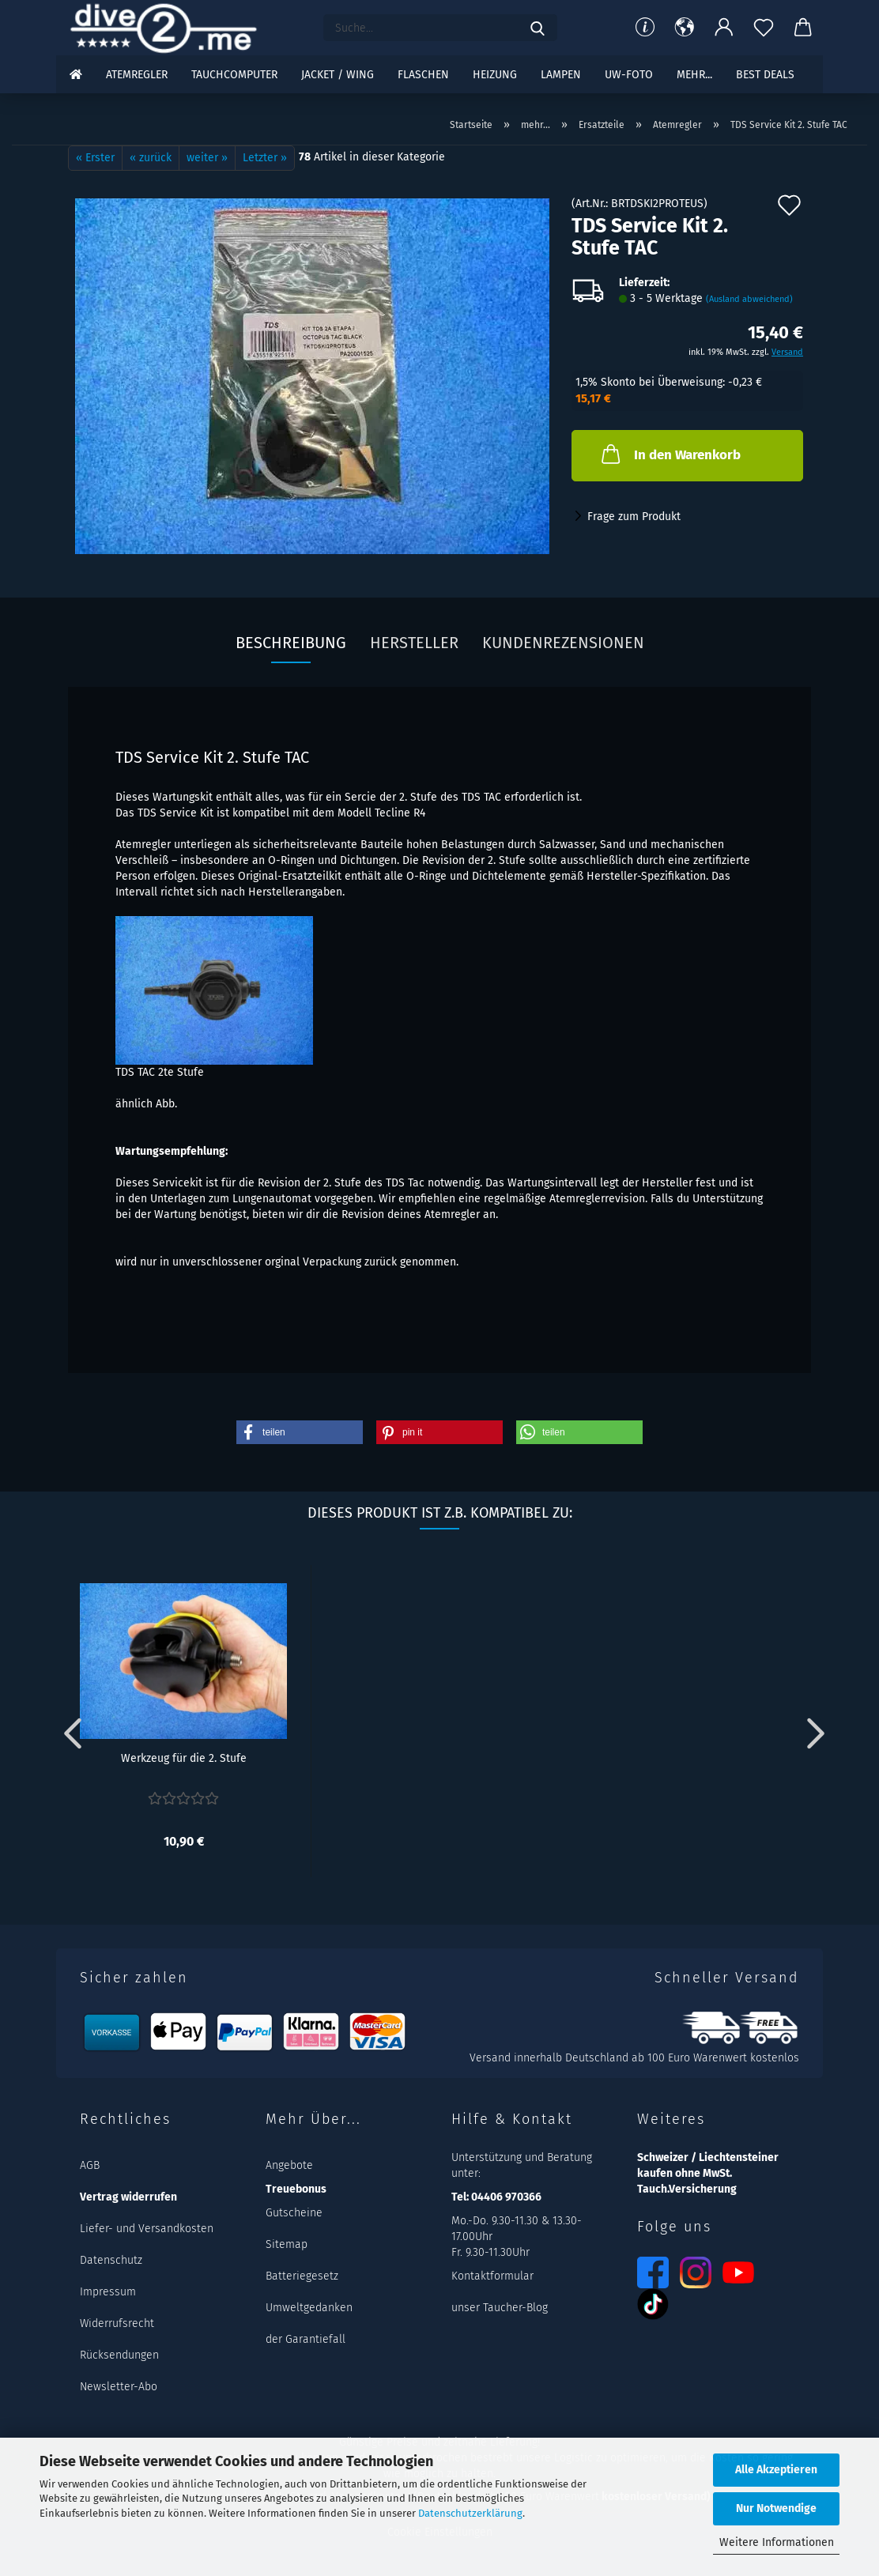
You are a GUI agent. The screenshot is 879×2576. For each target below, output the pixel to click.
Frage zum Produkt (634, 516)
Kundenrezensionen (563, 642)
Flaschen (423, 74)
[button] (684, 27)
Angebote (289, 2165)
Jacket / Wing (337, 74)
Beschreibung (291, 642)
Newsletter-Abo (118, 2386)
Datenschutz (111, 2260)
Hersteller (414, 642)
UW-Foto (629, 74)
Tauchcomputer (234, 74)
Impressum (108, 2292)
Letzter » (265, 157)
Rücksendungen (119, 2355)
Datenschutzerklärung (470, 2513)
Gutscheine (294, 2213)
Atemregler (137, 74)
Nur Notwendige (776, 2508)
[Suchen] (537, 27)
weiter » (207, 157)
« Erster (95, 157)
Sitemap (286, 2244)
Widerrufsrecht (117, 2323)
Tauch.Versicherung (687, 2189)
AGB (90, 2165)
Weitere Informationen (776, 2542)
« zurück (151, 157)
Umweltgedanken (309, 2307)
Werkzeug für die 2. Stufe (184, 1758)
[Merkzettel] (763, 27)
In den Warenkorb (669, 453)
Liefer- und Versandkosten (146, 2228)
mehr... (694, 74)
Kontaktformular (492, 2276)
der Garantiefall (305, 2339)
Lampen (561, 74)
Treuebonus (296, 2189)
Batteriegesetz (302, 2276)
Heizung (495, 74)
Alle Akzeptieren (776, 2469)
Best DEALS (765, 74)
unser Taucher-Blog (499, 2307)
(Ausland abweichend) (749, 299)
